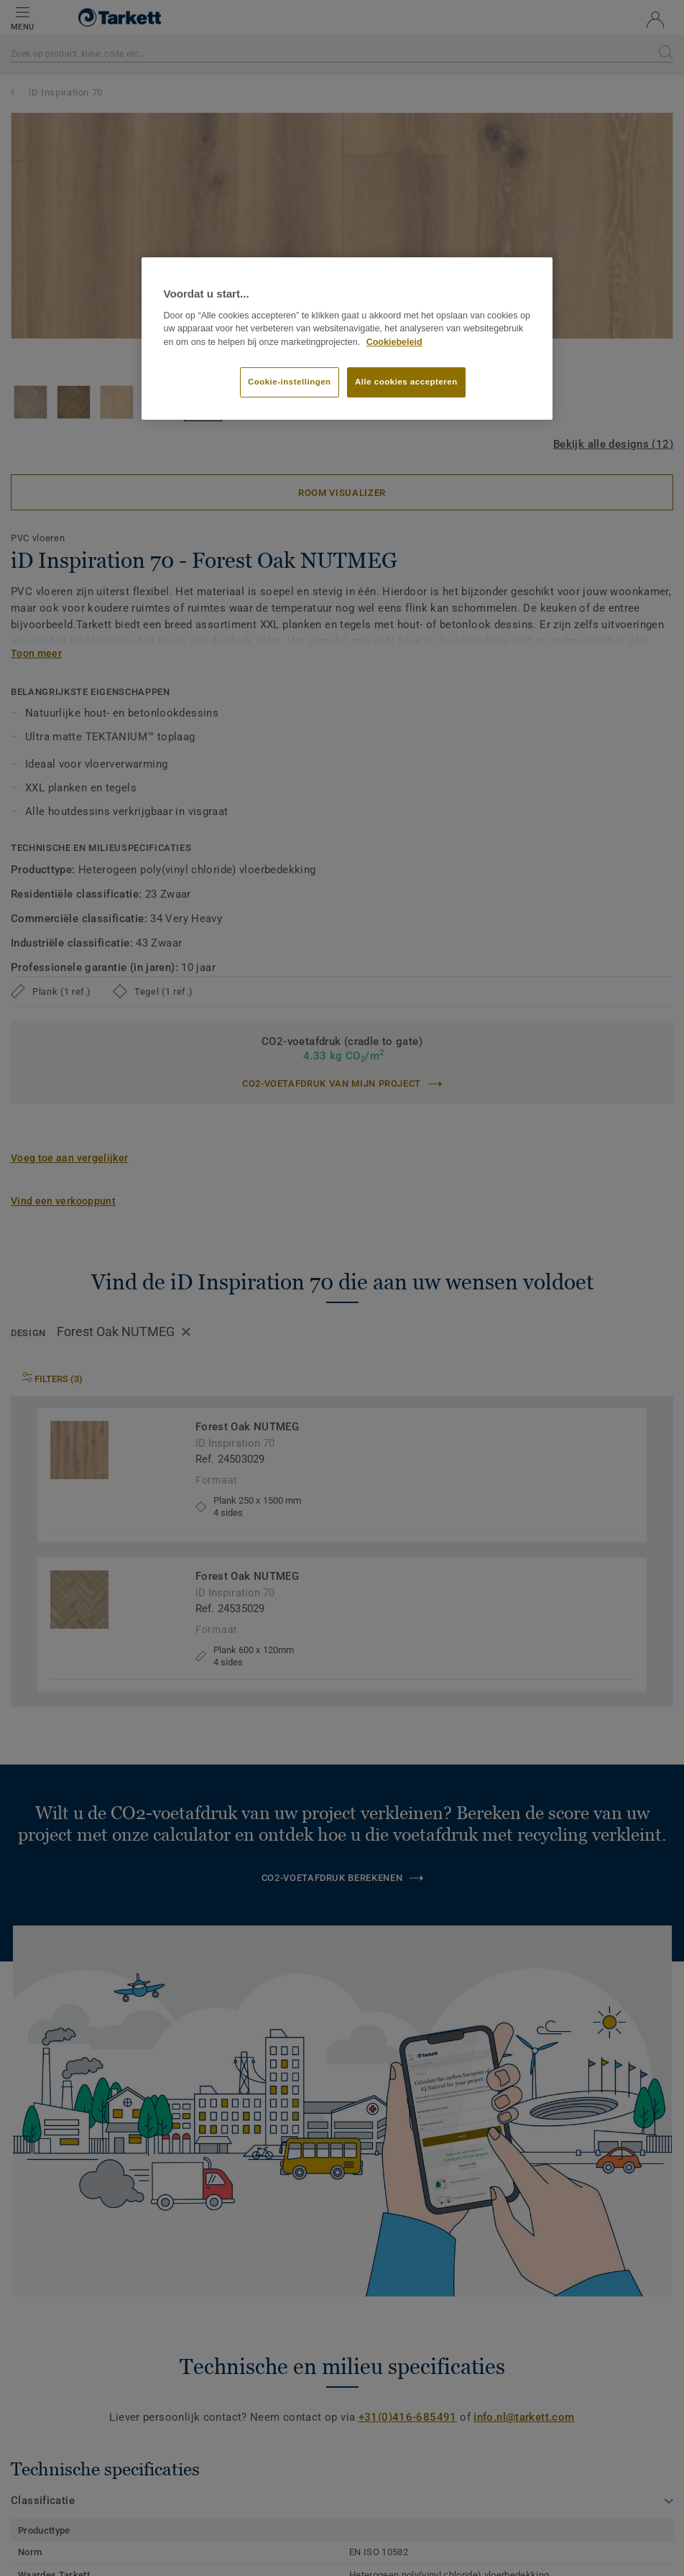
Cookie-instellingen (289, 381)
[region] (347, 338)
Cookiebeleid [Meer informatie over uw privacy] (394, 342)
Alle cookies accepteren (406, 381)
